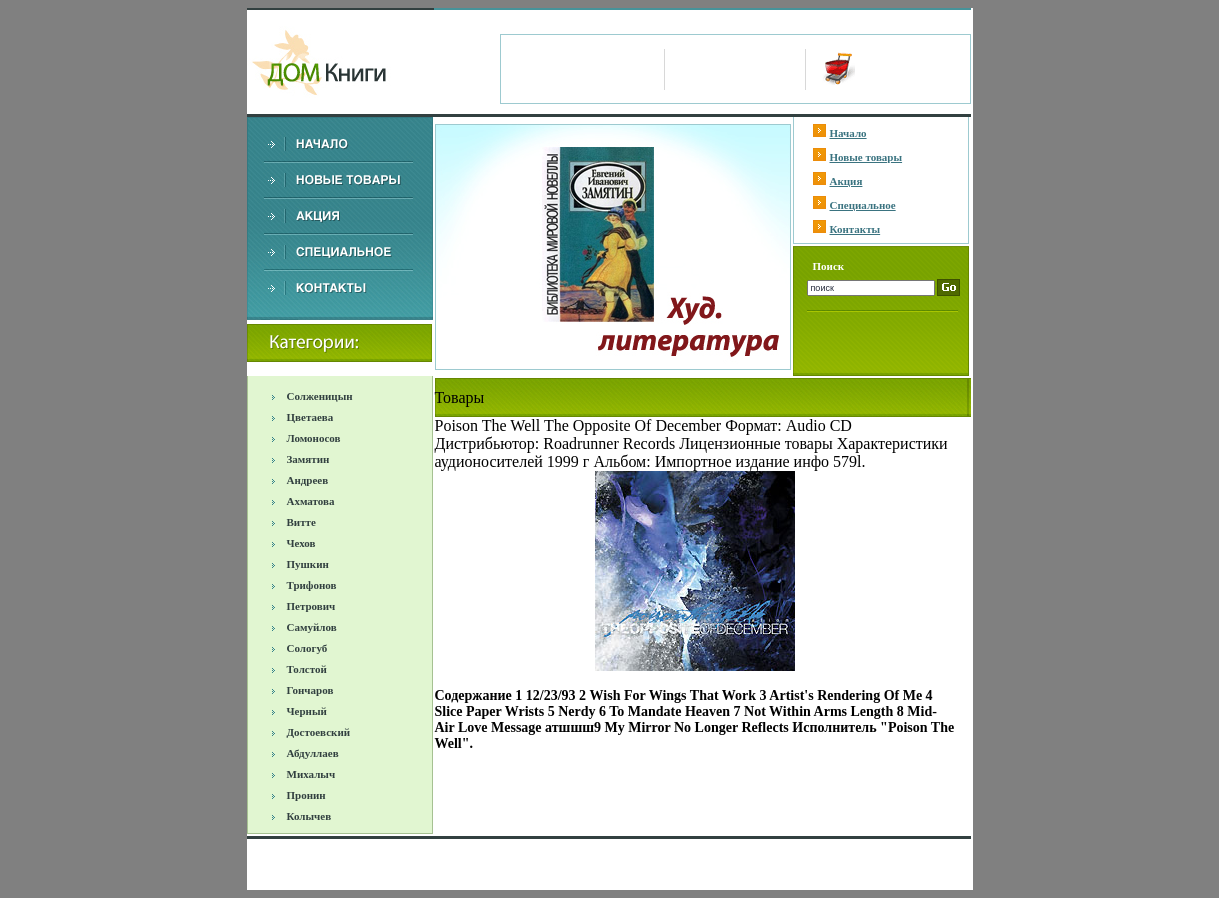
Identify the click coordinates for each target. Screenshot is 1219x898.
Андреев (308, 480)
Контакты (855, 229)
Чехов (301, 543)
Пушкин (308, 564)
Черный (307, 711)
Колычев (309, 816)
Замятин (308, 459)
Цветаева (310, 417)
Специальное (863, 205)
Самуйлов (312, 627)
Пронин (306, 795)
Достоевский (319, 732)
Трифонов (312, 585)
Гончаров (310, 690)
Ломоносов (314, 438)
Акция (846, 181)
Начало (848, 133)
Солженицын (320, 396)
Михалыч (311, 774)
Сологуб (307, 648)
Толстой (307, 669)
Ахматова (311, 501)
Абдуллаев (313, 753)
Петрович (311, 606)
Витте (301, 522)
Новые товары (866, 157)
